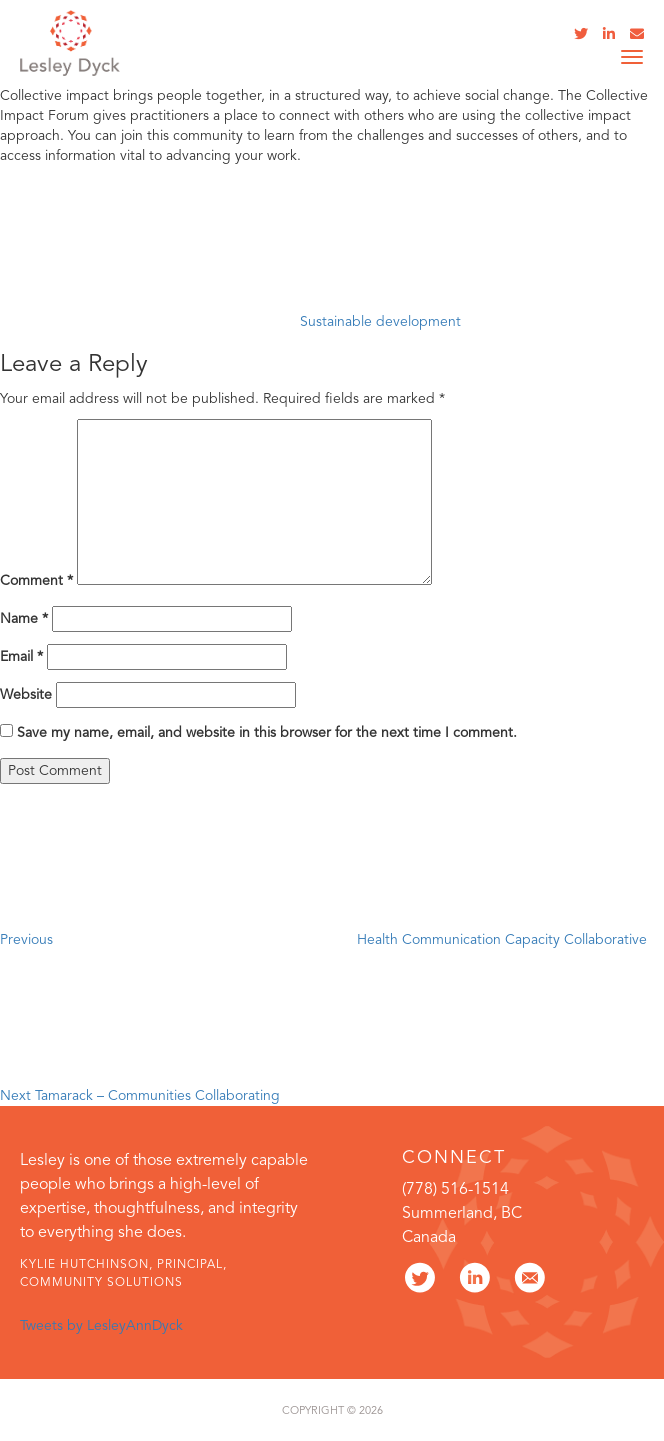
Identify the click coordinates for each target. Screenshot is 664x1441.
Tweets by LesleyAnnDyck (101, 1326)
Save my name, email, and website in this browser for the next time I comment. (267, 733)
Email (21, 657)
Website (26, 695)
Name (24, 619)
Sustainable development (380, 322)
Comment (36, 581)
